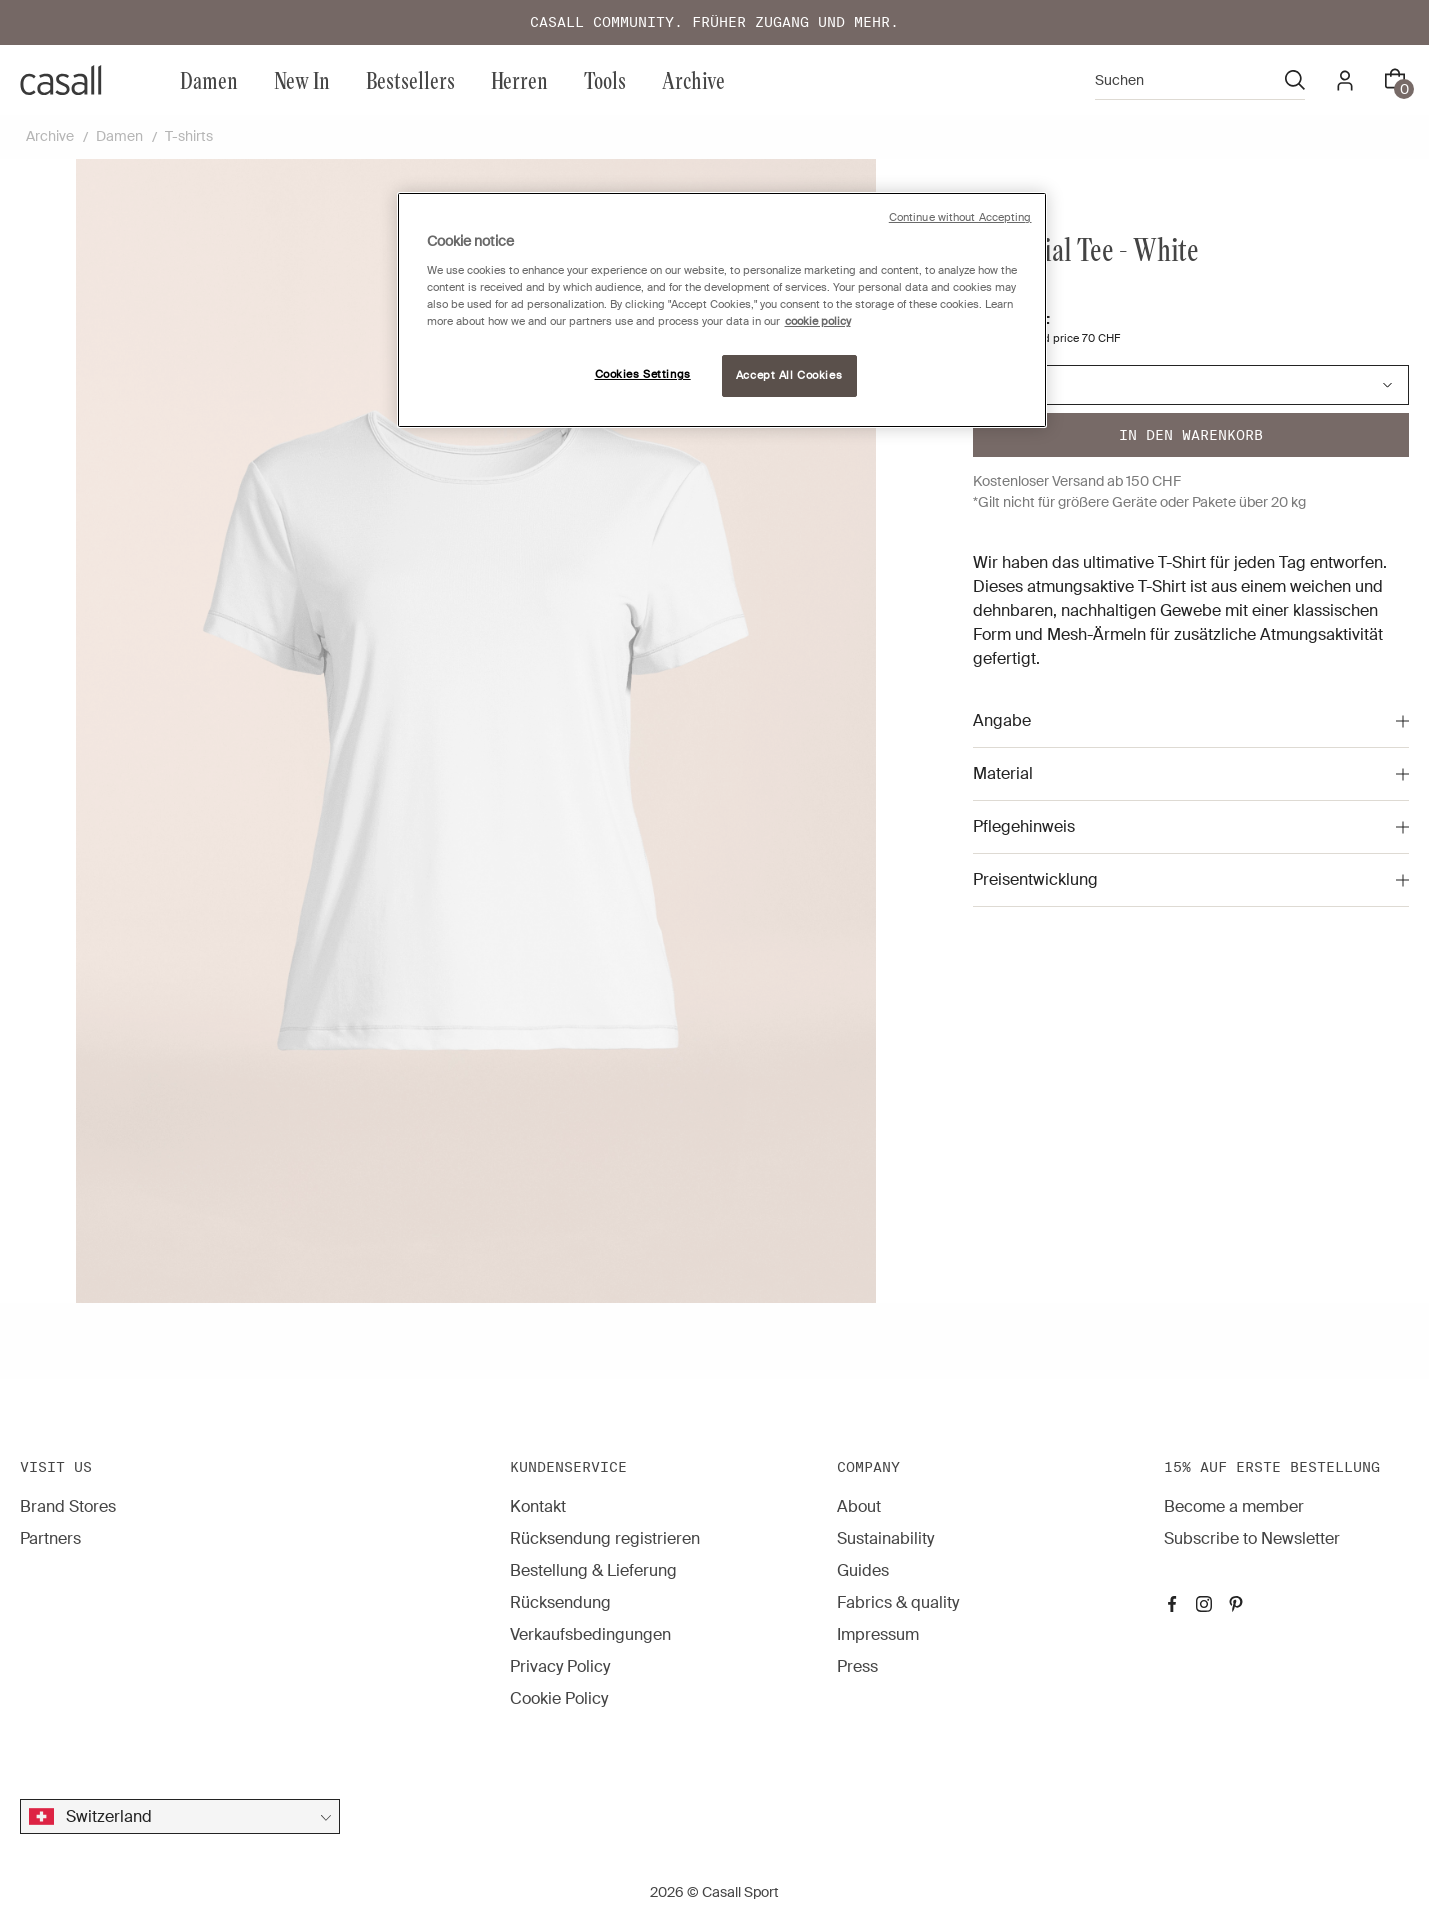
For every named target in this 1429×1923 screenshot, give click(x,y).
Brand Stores (68, 1506)
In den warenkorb (1191, 435)
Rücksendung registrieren (605, 1538)
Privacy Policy (560, 1666)
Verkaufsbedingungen (590, 1634)
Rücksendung (560, 1602)
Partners (50, 1538)
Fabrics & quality (898, 1602)
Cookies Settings (643, 374)
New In (302, 79)
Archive (693, 79)
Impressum (878, 1634)
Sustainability (885, 1538)
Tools (605, 79)
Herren (519, 79)
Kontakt (538, 1506)
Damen (209, 79)
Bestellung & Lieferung (593, 1570)
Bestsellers (410, 79)
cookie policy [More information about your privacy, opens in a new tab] (818, 321)
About (859, 1506)
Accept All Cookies (789, 375)
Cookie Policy (559, 1698)
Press (857, 1666)
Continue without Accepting (960, 217)
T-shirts (189, 136)
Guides (863, 1570)
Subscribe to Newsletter (1252, 1538)
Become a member (1234, 1506)
